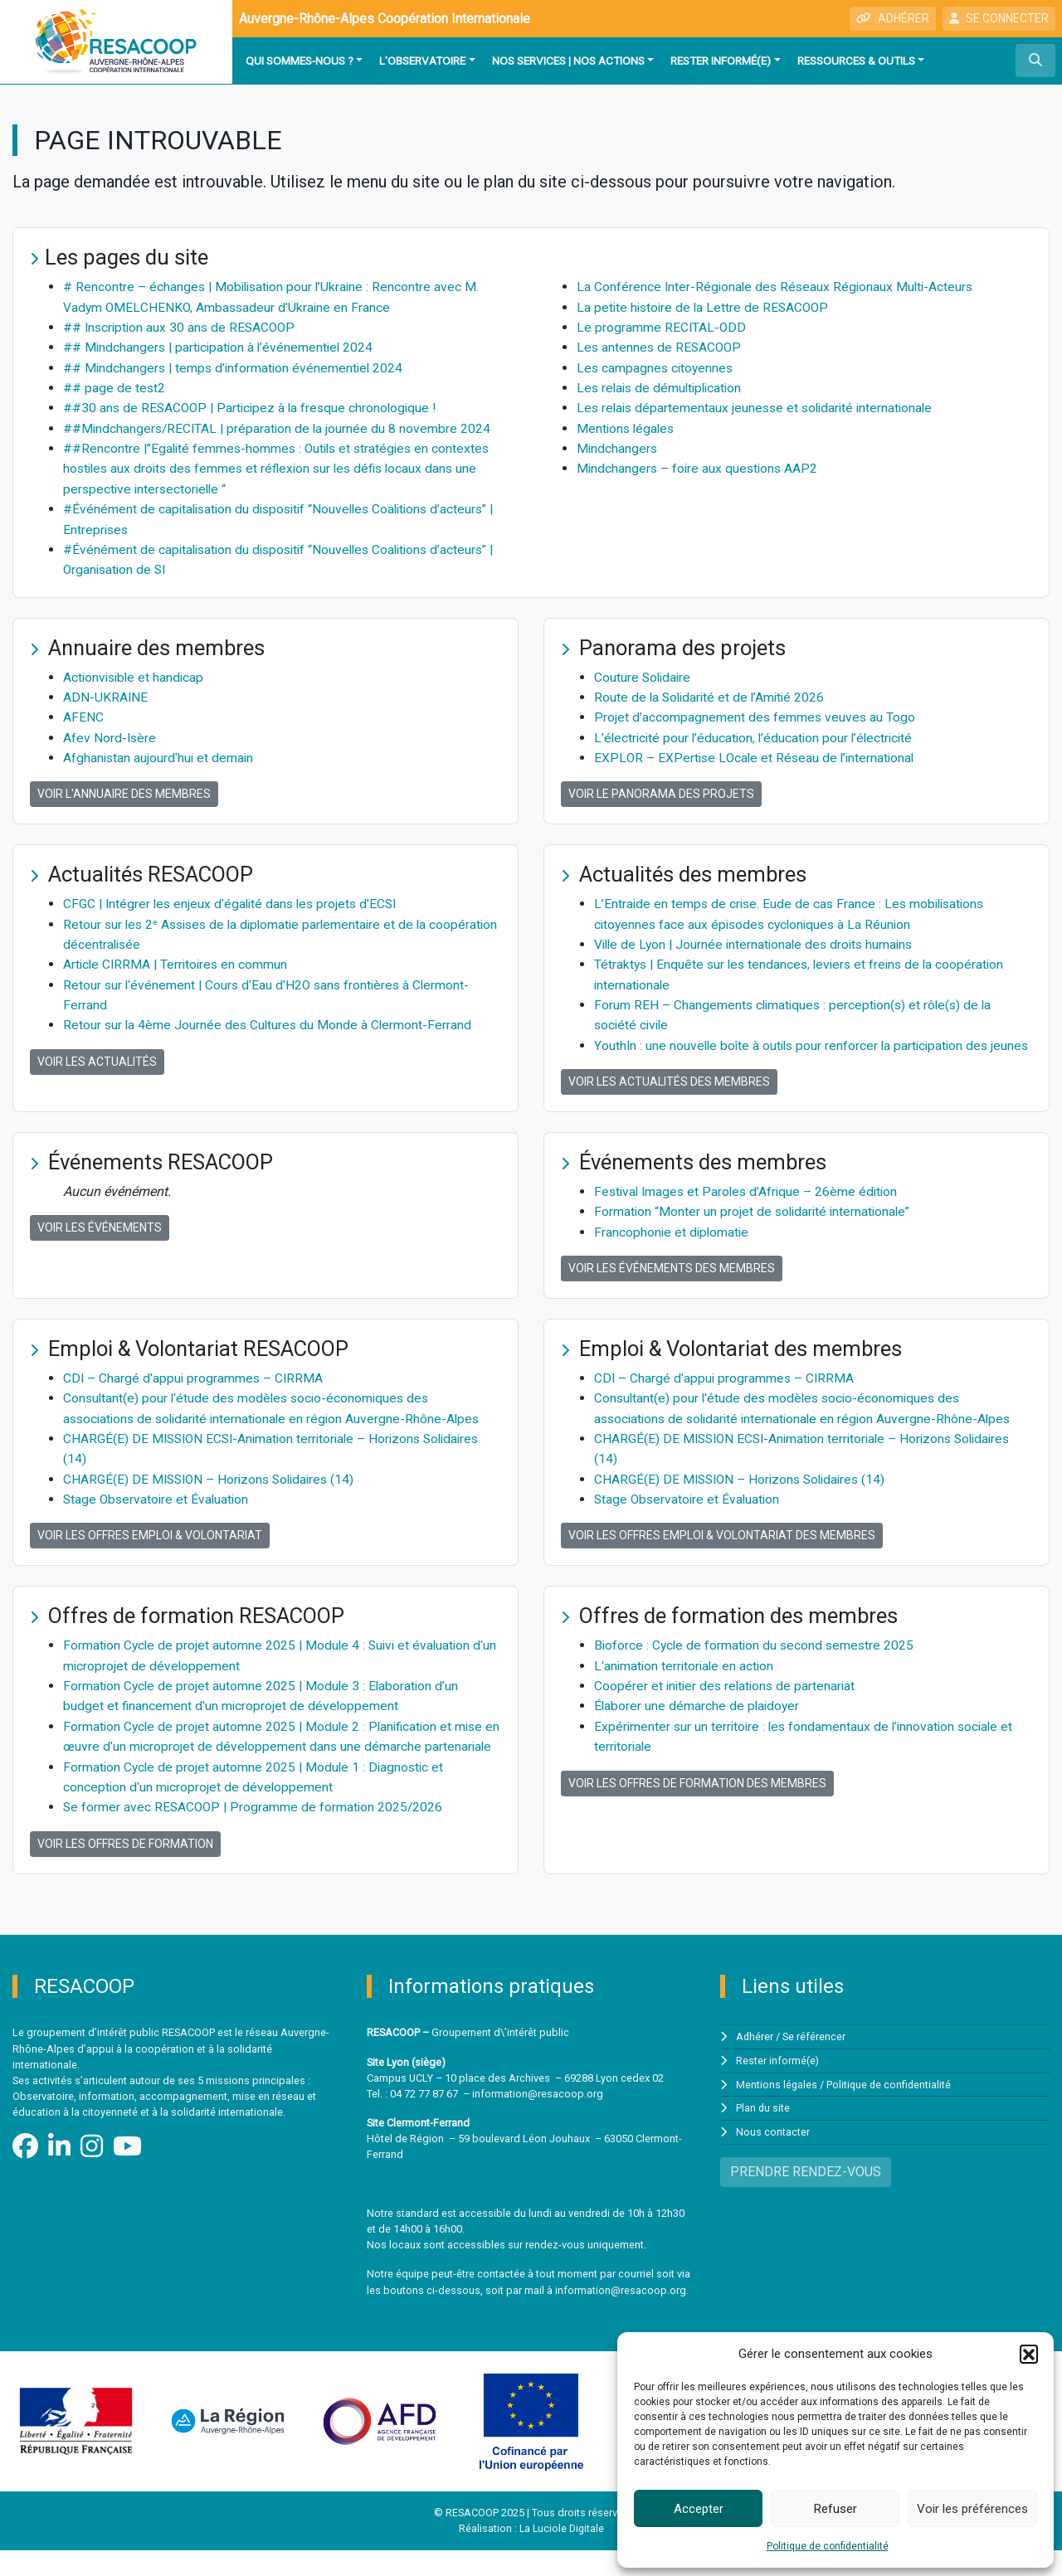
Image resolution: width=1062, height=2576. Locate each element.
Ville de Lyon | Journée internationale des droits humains (758, 937)
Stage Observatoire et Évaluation (158, 1508)
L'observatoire (422, 60)
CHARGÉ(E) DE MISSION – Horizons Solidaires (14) (213, 1488)
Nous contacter (773, 2157)
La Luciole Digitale (561, 2555)
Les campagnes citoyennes (657, 366)
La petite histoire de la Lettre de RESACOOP (706, 306)
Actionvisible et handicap (135, 672)
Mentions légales (627, 426)
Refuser (835, 2508)
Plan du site (763, 2133)
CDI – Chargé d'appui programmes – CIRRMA (194, 1389)
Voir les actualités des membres (669, 1093)
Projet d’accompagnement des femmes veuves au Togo (756, 712)
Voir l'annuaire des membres (124, 788)
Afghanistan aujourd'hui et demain (159, 752)
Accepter (698, 2508)
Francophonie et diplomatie (673, 1243)
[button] (1029, 2353)
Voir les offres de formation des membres (697, 1789)
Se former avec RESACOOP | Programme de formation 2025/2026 (255, 1833)
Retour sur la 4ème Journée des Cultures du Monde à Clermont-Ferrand (269, 1017)
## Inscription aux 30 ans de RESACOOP (182, 326)
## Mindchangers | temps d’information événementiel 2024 (236, 366)
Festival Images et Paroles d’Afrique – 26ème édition (749, 1203)
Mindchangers (618, 446)
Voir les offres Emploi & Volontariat (149, 1544)
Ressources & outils (856, 60)
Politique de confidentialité (828, 2546)
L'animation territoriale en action (686, 1674)
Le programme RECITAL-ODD (662, 326)
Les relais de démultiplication (662, 386)
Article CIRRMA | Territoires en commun (178, 957)
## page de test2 (114, 386)
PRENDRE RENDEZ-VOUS (805, 2196)
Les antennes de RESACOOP (661, 346)
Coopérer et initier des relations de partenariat (727, 1694)
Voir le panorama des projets (661, 788)
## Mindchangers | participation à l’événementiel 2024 (221, 346)
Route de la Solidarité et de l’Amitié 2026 (712, 692)
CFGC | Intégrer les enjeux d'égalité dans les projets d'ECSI (234, 898)
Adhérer (755, 2063)
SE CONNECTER (999, 18)
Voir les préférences (972, 2508)
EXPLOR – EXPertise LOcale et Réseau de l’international (757, 752)
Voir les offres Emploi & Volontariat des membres (721, 1544)
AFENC (83, 712)
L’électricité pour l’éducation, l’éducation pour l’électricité (757, 732)
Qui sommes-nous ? (299, 60)
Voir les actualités (97, 1053)
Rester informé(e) (720, 60)
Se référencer (814, 2063)
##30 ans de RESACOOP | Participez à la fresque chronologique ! (254, 406)
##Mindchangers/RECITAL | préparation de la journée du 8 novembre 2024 (279, 426)
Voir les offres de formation (125, 1869)
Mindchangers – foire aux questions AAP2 (699, 466)
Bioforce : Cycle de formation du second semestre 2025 (756, 1654)
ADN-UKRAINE (106, 692)
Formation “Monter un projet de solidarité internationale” (755, 1223)
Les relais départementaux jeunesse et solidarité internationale (760, 406)
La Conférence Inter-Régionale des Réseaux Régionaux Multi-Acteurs (778, 286)
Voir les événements (99, 1239)
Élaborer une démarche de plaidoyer (698, 1714)
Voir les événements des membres (671, 1279)
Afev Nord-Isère (110, 732)
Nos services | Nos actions (568, 60)
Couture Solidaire (644, 672)
